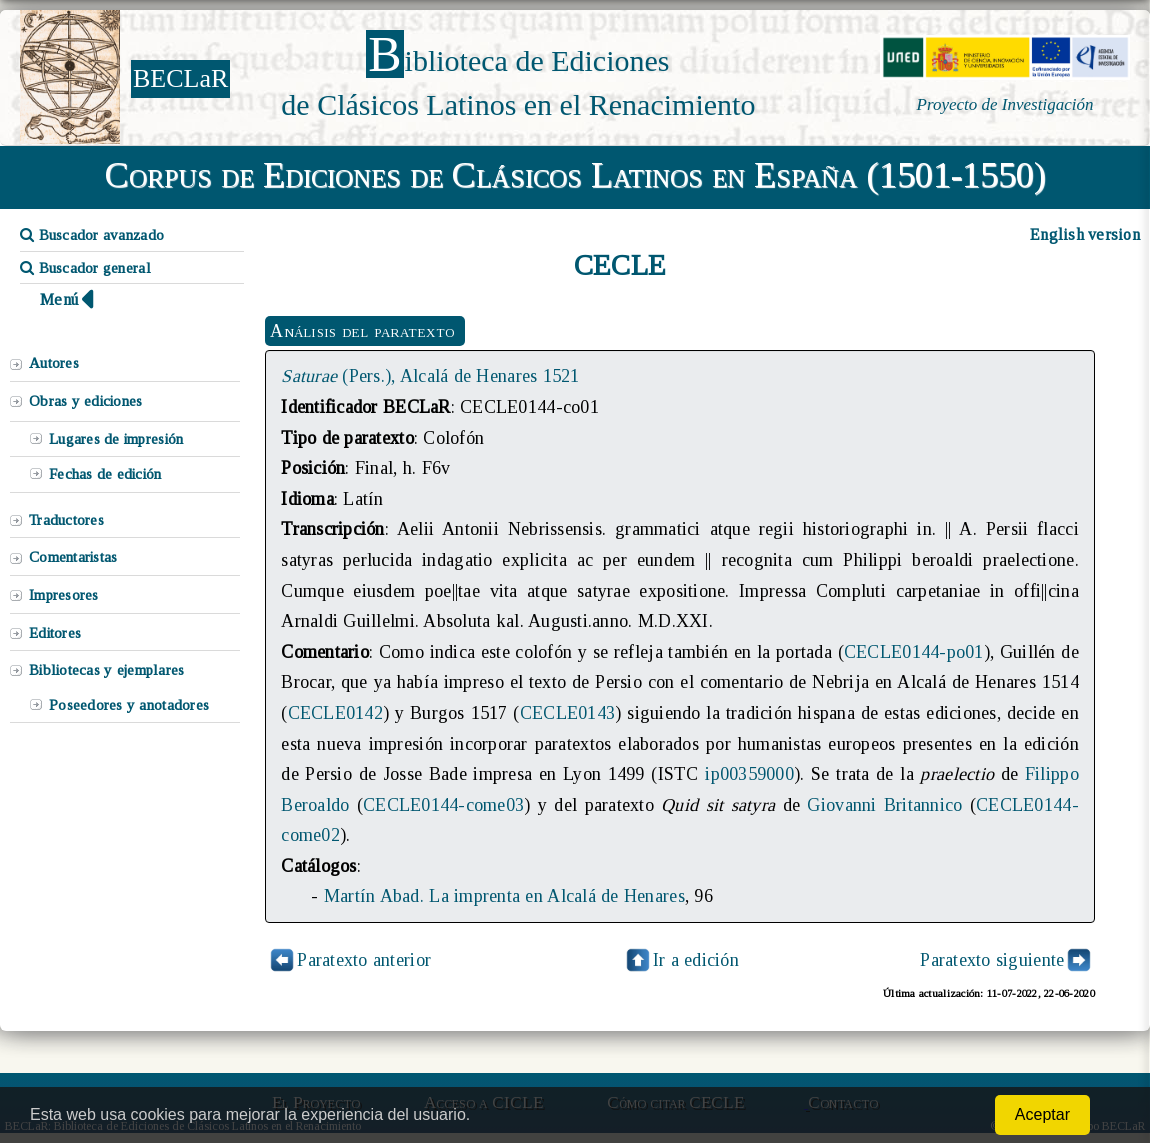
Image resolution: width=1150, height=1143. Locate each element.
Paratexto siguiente (992, 960)
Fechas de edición (105, 474)
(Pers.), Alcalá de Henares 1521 (430, 376)
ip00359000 (749, 774)
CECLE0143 (567, 713)
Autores (54, 363)
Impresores (64, 595)
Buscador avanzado (92, 235)
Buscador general (85, 268)
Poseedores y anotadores (129, 705)
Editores (55, 633)
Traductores (66, 520)
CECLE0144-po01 (914, 652)
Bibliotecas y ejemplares (106, 670)
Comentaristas (73, 557)
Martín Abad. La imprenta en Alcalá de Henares (504, 896)
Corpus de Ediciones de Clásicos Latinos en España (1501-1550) (575, 175)
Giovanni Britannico (884, 805)
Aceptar (1042, 1114)
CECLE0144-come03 (443, 805)
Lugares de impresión (116, 439)
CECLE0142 (335, 713)
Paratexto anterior (364, 960)
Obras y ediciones (86, 401)
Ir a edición (681, 960)
